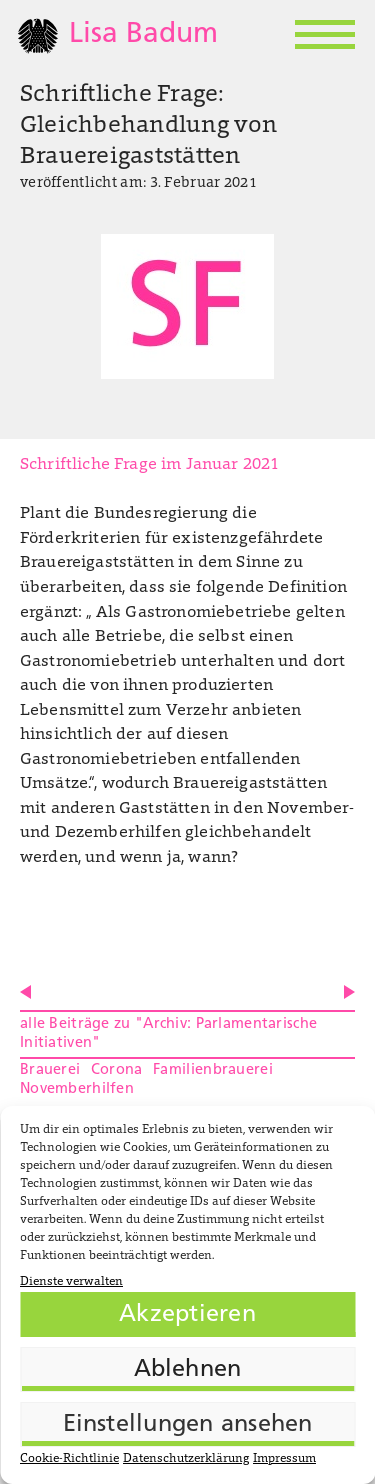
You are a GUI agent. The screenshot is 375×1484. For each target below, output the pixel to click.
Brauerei (50, 1070)
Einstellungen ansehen (188, 1425)
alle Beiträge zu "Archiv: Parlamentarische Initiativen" (168, 1034)
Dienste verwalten (71, 1282)
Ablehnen (188, 1370)
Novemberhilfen (77, 1089)
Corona (117, 1070)
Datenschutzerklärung (186, 1459)
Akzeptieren (187, 1315)
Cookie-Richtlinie (69, 1459)
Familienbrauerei (213, 1070)
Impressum (284, 1459)
